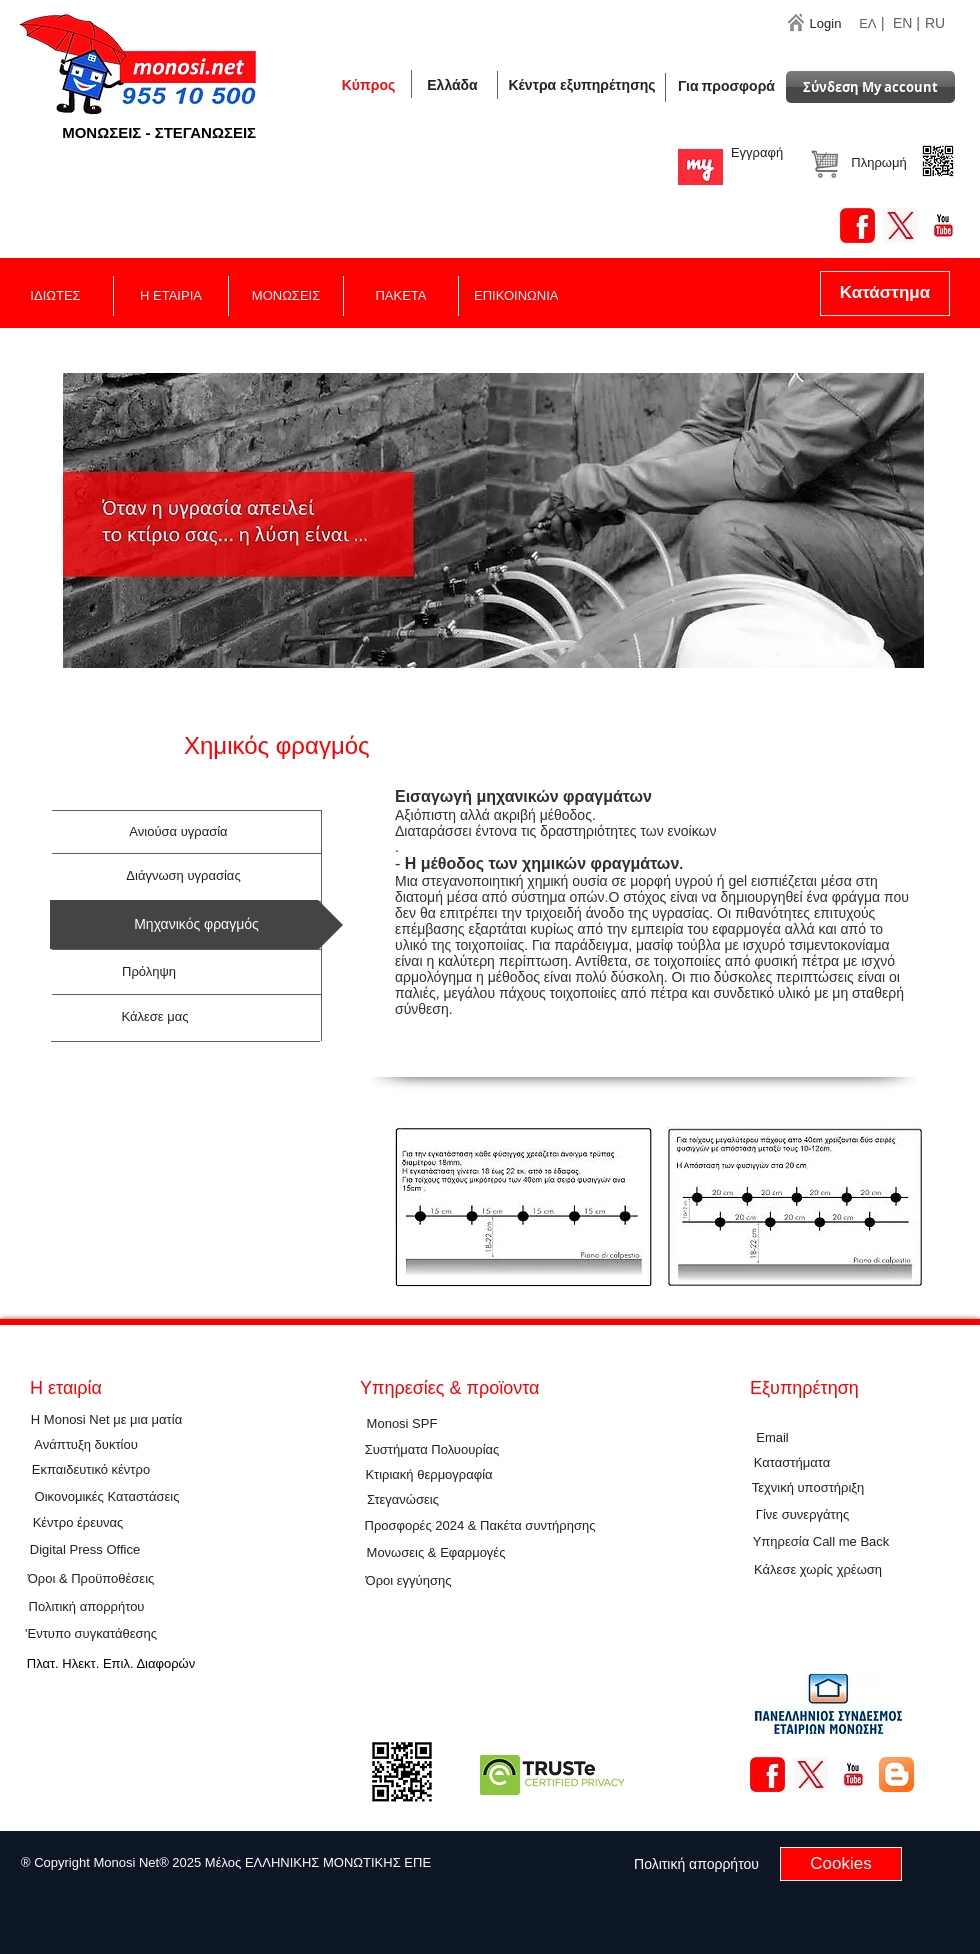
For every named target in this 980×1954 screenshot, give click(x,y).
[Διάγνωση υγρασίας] (183, 876)
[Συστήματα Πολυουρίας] (432, 1450)
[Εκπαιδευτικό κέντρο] (91, 1470)
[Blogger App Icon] (896, 1774)
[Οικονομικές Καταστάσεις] (107, 1497)
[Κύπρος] (368, 85)
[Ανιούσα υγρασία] (178, 832)
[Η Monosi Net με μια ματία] (106, 1420)
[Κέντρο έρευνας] (78, 1523)
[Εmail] (772, 1438)
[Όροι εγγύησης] (408, 1581)
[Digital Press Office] (85, 1550)
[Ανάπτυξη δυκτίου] (86, 1445)
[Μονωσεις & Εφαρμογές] (436, 1553)
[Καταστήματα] (792, 1463)
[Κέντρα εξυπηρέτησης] (582, 85)
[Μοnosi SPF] (402, 1424)
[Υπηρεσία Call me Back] (821, 1542)
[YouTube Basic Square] (943, 225)
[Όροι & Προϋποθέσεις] (91, 1579)
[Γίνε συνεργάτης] (802, 1515)
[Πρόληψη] (149, 972)
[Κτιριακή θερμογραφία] (429, 1475)
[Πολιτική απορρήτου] (86, 1607)
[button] (452, 85)
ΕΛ (867, 23)
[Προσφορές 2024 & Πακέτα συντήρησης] (480, 1526)
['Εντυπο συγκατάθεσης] (91, 1634)
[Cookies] (841, 1864)
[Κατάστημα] (885, 293)
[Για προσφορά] (726, 86)
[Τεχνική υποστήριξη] (808, 1488)
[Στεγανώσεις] (403, 1500)
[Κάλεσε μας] (155, 1017)
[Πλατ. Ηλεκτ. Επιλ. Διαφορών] (111, 1664)
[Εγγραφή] (757, 153)
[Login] (825, 24)
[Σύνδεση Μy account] (870, 87)
